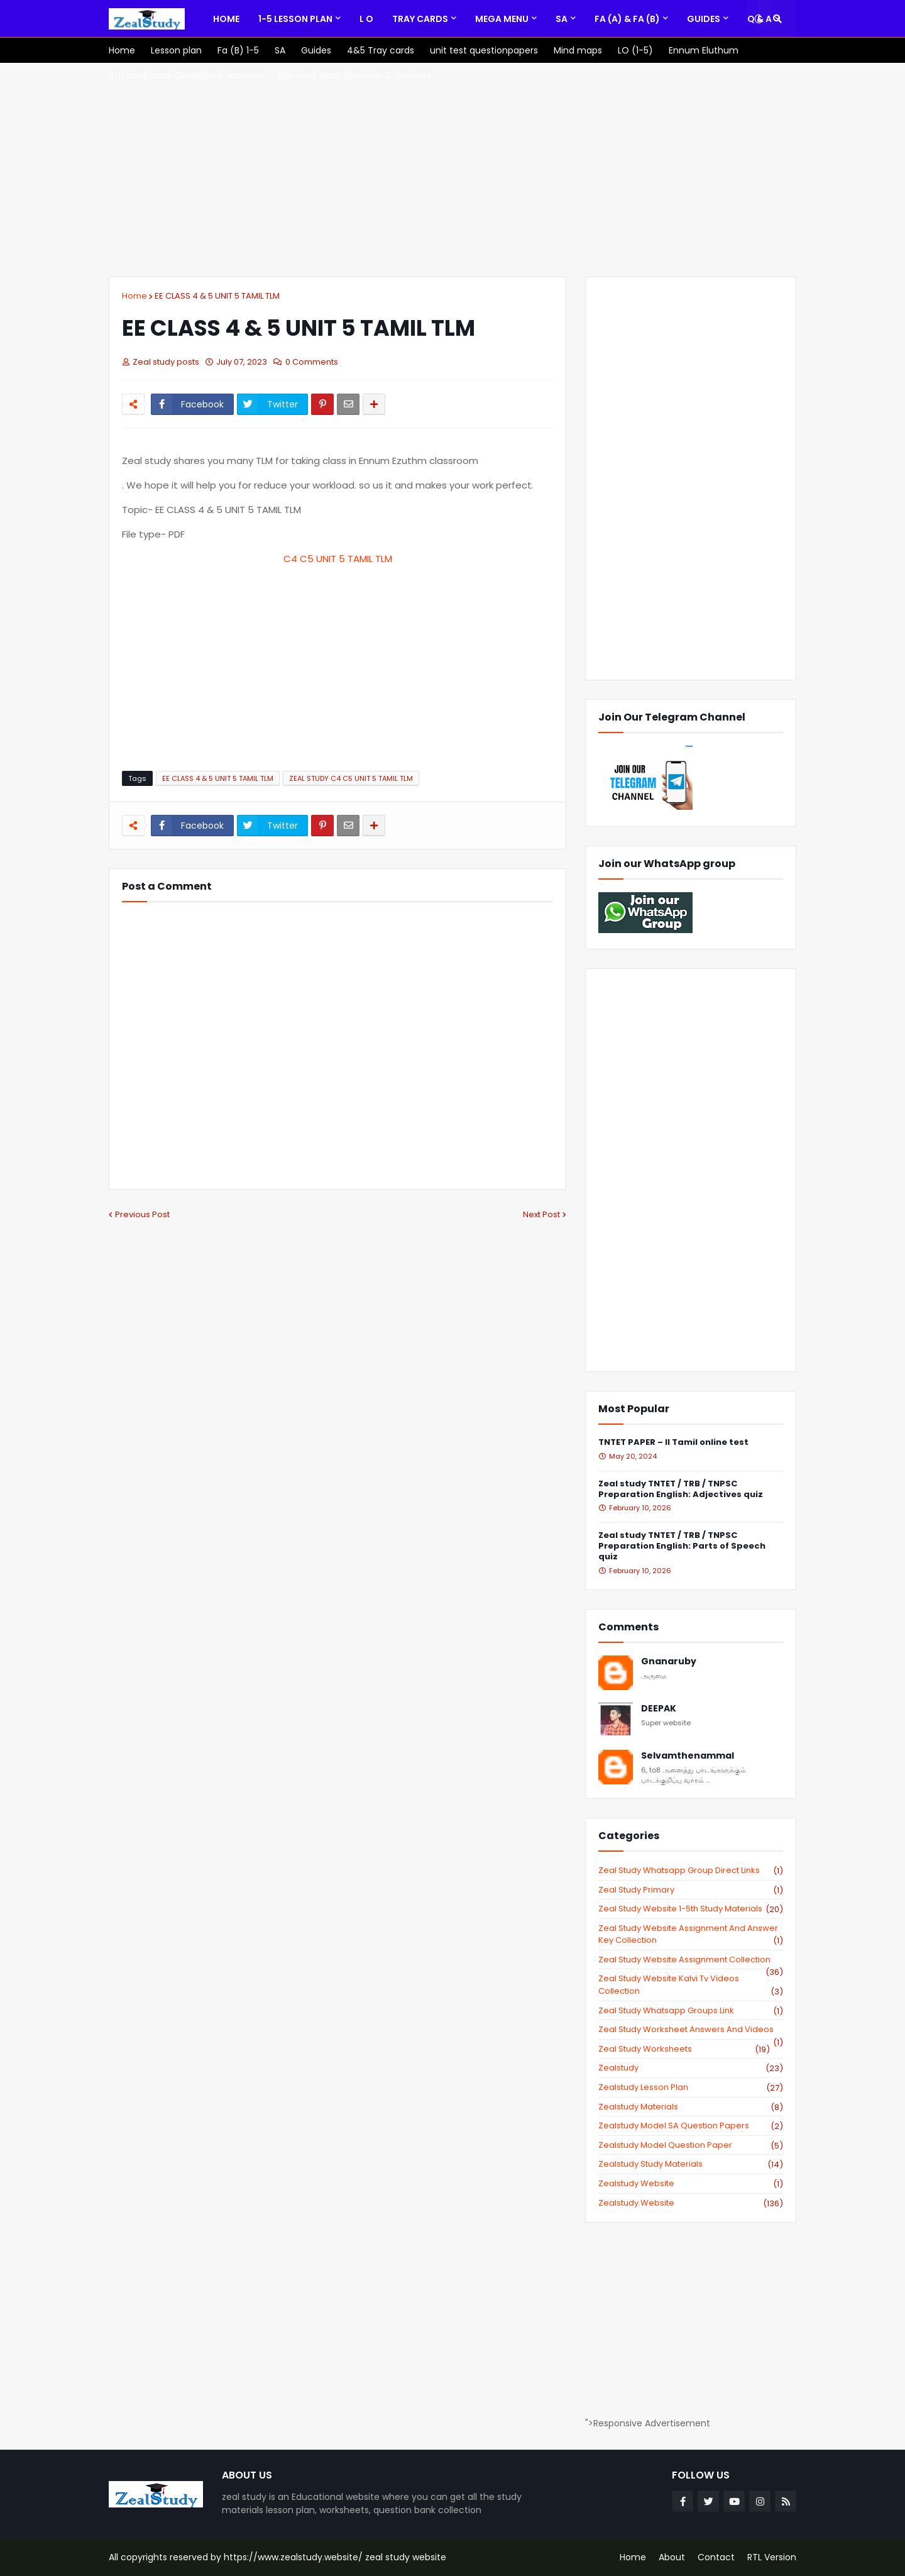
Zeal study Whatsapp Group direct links (690, 1870)
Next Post (541, 1214)
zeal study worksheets (684, 2049)
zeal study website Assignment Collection (690, 1960)
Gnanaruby (668, 1661)
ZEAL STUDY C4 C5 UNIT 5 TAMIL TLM (351, 778)
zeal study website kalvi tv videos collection (690, 1984)
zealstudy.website (690, 2203)
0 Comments (311, 362)
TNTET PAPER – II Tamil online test (673, 1442)
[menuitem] (226, 19)
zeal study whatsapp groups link (690, 2010)
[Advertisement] (452, 170)
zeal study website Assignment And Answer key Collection (690, 1934)
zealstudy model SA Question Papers (690, 2126)
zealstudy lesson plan (690, 2087)
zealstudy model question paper (690, 2145)
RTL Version (771, 2557)
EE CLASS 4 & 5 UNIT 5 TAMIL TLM (217, 296)
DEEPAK (658, 1709)
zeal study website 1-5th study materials (690, 1909)
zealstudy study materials (690, 2164)
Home (134, 296)
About (672, 2557)
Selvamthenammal (687, 1756)
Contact (716, 2557)
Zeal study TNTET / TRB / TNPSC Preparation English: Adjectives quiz (680, 1489)
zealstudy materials (690, 2107)
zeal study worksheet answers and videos (690, 2029)
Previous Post (142, 1214)
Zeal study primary (690, 1890)
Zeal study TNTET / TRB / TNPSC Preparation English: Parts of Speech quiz (681, 1546)
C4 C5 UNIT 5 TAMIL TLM (337, 558)
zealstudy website (690, 2183)
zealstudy (690, 2068)
